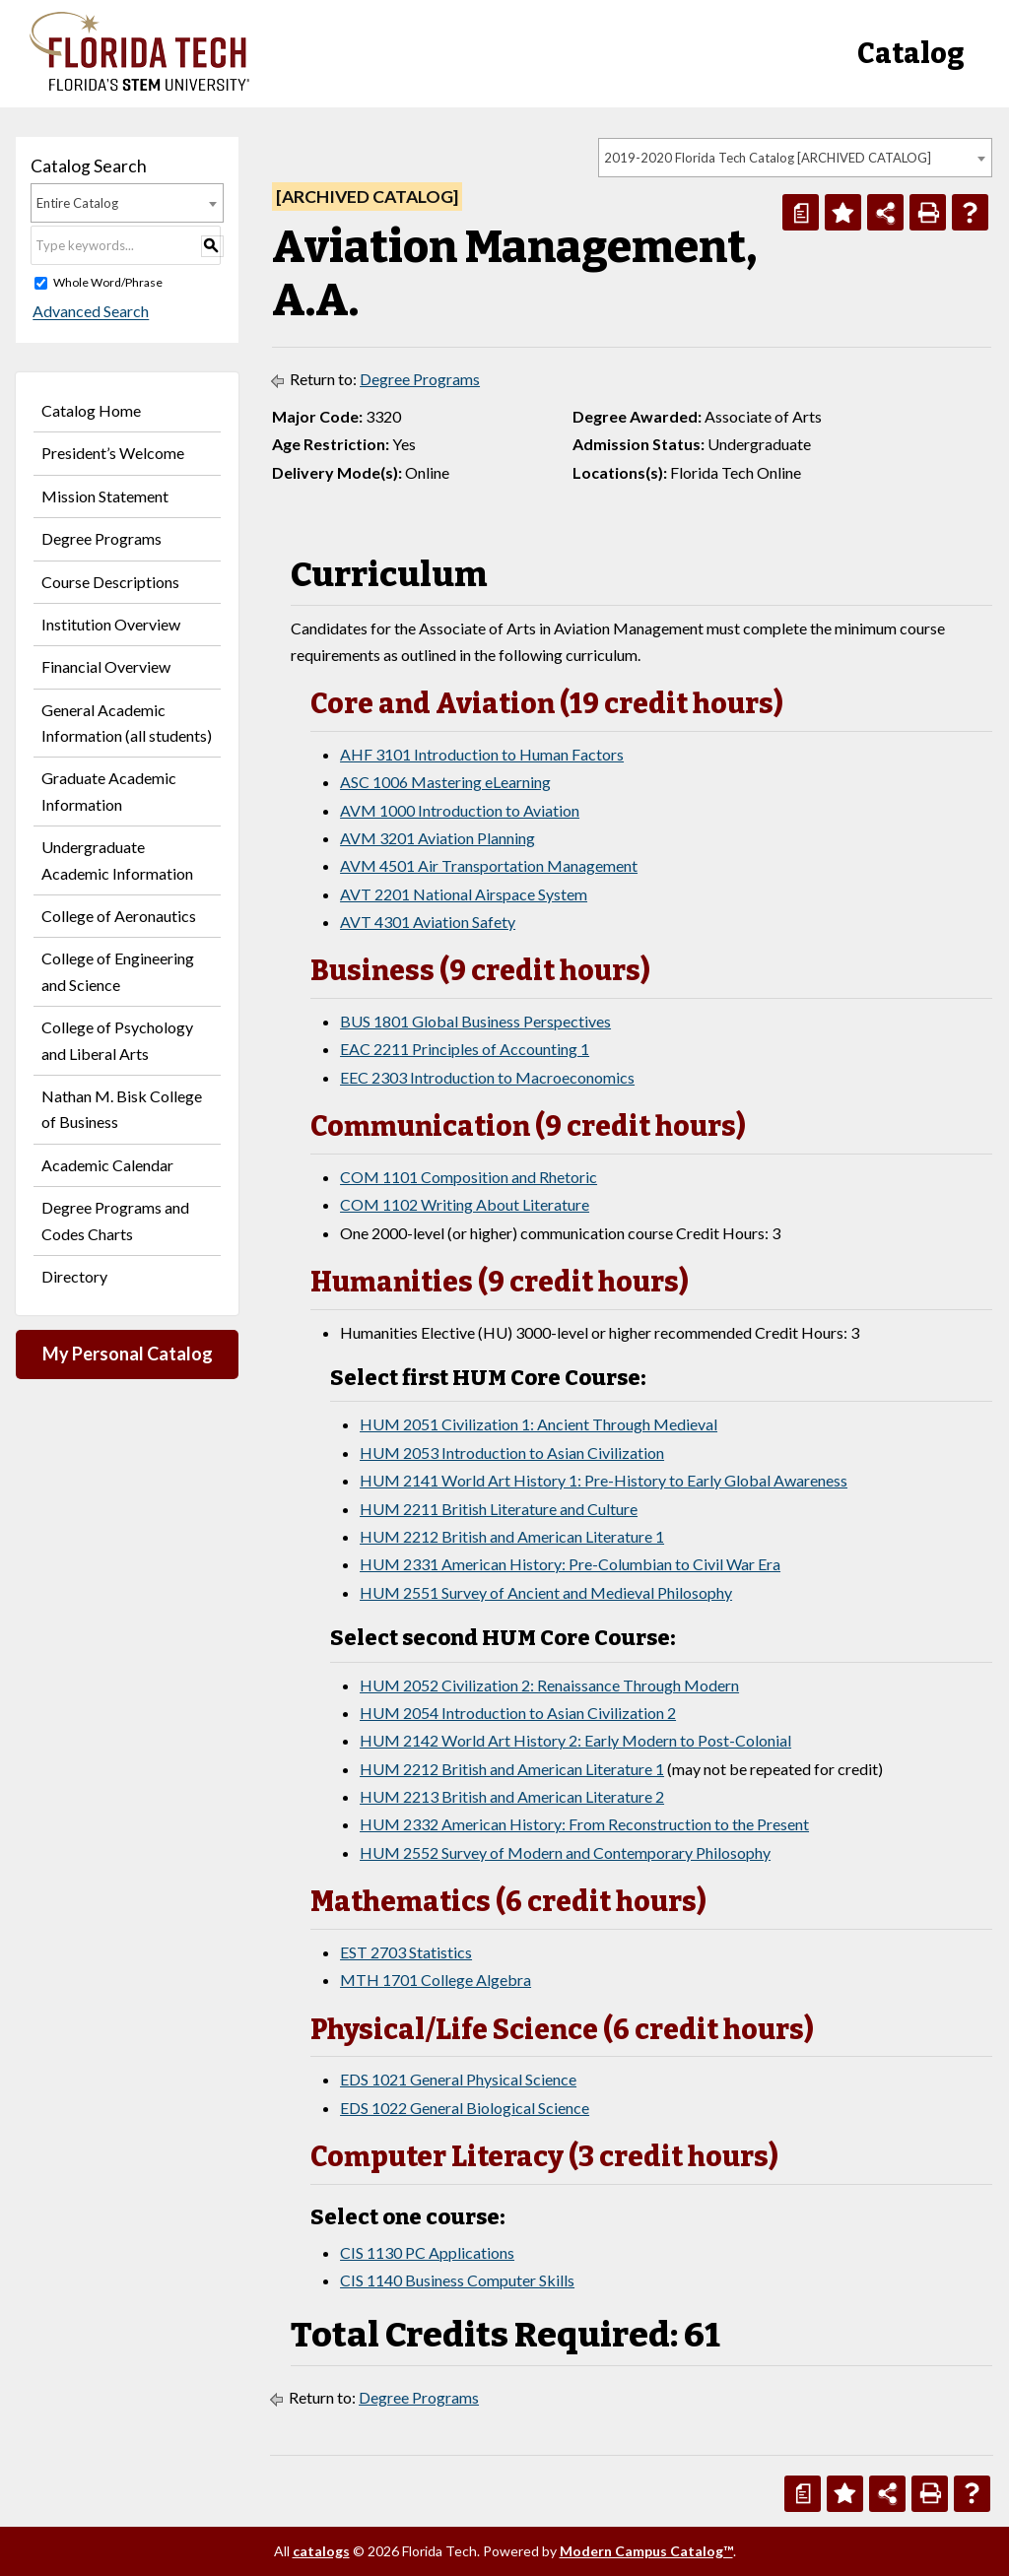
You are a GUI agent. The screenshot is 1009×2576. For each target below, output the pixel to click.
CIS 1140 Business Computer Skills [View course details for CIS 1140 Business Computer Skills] (457, 2280)
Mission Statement (104, 496)
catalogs (321, 2551)
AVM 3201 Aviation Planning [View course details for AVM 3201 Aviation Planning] (437, 837)
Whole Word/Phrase (108, 282)
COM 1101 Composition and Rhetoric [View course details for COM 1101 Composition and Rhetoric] (468, 1176)
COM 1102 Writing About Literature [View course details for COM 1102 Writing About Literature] (464, 1204)
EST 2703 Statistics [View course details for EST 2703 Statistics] (406, 1952)
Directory (74, 1276)
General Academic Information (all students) (126, 722)
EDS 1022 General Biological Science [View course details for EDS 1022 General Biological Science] (464, 2107)
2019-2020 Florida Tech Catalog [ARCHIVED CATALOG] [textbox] (767, 157)
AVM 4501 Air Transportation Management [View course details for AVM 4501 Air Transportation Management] (489, 865)
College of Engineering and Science (117, 971)
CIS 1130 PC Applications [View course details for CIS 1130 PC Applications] (427, 2252)
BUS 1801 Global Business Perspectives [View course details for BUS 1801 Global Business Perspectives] (475, 1021)
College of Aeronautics (118, 915)
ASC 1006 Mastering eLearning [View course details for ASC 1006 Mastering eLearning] (445, 781)
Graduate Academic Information (108, 790)
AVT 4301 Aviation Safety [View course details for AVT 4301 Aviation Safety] (427, 921)
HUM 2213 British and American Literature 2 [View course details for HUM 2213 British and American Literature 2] (512, 1796)
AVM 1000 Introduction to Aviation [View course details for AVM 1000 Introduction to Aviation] (459, 810)
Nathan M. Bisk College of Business (121, 1109)
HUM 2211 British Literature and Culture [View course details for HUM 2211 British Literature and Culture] (499, 1508)
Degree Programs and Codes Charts (115, 1220)
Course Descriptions (110, 581)
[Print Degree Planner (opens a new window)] (800, 212)
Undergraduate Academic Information (117, 859)
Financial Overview (105, 666)
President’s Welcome (112, 452)
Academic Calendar (107, 1165)
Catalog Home (91, 410)
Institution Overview (110, 624)
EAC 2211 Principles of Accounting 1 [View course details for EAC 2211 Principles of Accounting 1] (464, 1048)
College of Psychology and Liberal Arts (117, 1040)
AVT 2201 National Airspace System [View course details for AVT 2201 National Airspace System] (463, 894)
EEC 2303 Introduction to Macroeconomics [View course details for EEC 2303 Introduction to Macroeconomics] (487, 1077)
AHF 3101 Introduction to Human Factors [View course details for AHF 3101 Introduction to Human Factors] (482, 754)
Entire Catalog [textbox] (77, 203)
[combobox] (795, 157)
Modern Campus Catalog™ (646, 2551)
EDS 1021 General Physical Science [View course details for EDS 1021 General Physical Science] (458, 2079)
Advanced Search (89, 311)
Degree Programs (101, 538)
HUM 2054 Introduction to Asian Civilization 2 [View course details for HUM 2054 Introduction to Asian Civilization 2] (518, 1712)
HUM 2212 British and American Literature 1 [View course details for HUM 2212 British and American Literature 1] (512, 1536)
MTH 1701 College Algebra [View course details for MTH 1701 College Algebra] (435, 1979)
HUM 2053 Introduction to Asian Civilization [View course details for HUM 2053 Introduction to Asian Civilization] (512, 1452)
